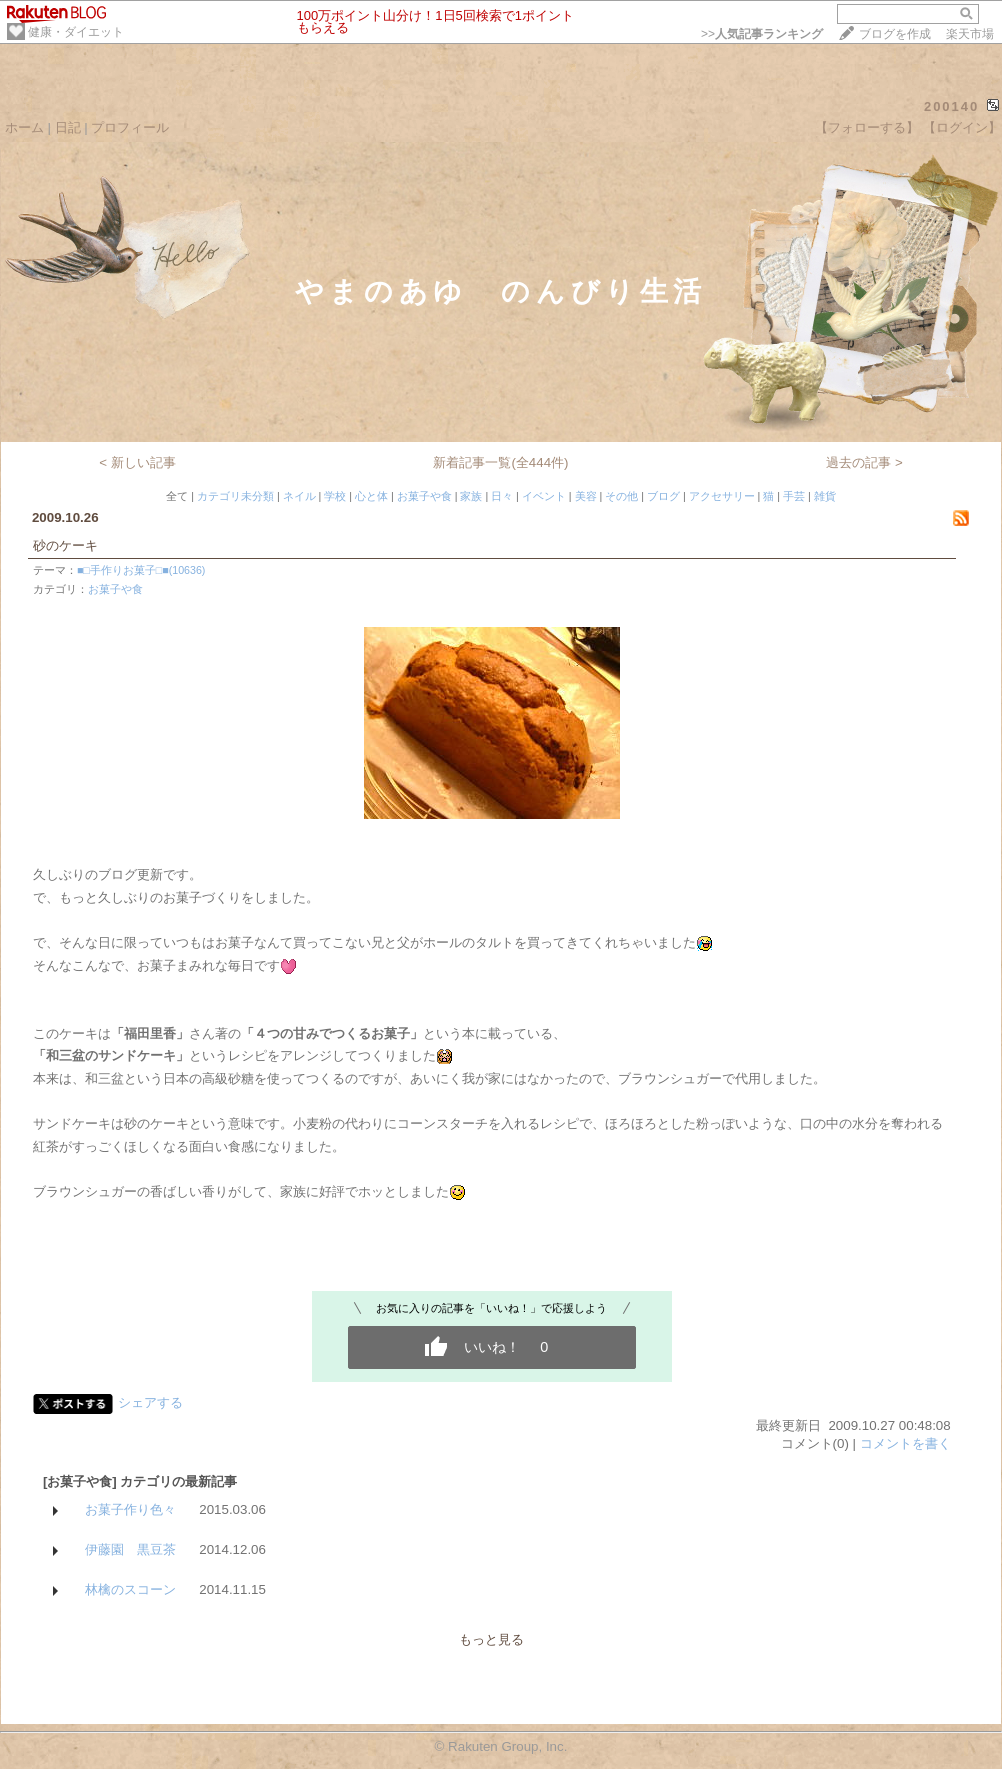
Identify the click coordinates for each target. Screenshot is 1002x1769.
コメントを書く (905, 1443)
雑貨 (825, 496)
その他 (621, 496)
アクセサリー (722, 496)
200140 (951, 106)
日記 (68, 127)
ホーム (24, 127)
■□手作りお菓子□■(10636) (141, 570)
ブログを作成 (895, 34)
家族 (471, 496)
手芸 (794, 496)
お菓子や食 (424, 496)
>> (762, 34)
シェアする (150, 1402)
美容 (586, 496)
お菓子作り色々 (130, 1509)
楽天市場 (970, 34)
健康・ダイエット (76, 32)
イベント (544, 496)
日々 (502, 496)
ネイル (299, 496)
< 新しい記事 (137, 462)
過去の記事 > (864, 462)
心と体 (371, 496)
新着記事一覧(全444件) (500, 462)
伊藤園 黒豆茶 (130, 1549)
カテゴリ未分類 (235, 496)
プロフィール (130, 127)
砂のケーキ (65, 545)
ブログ (663, 496)
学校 (335, 496)
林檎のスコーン (130, 1589)
